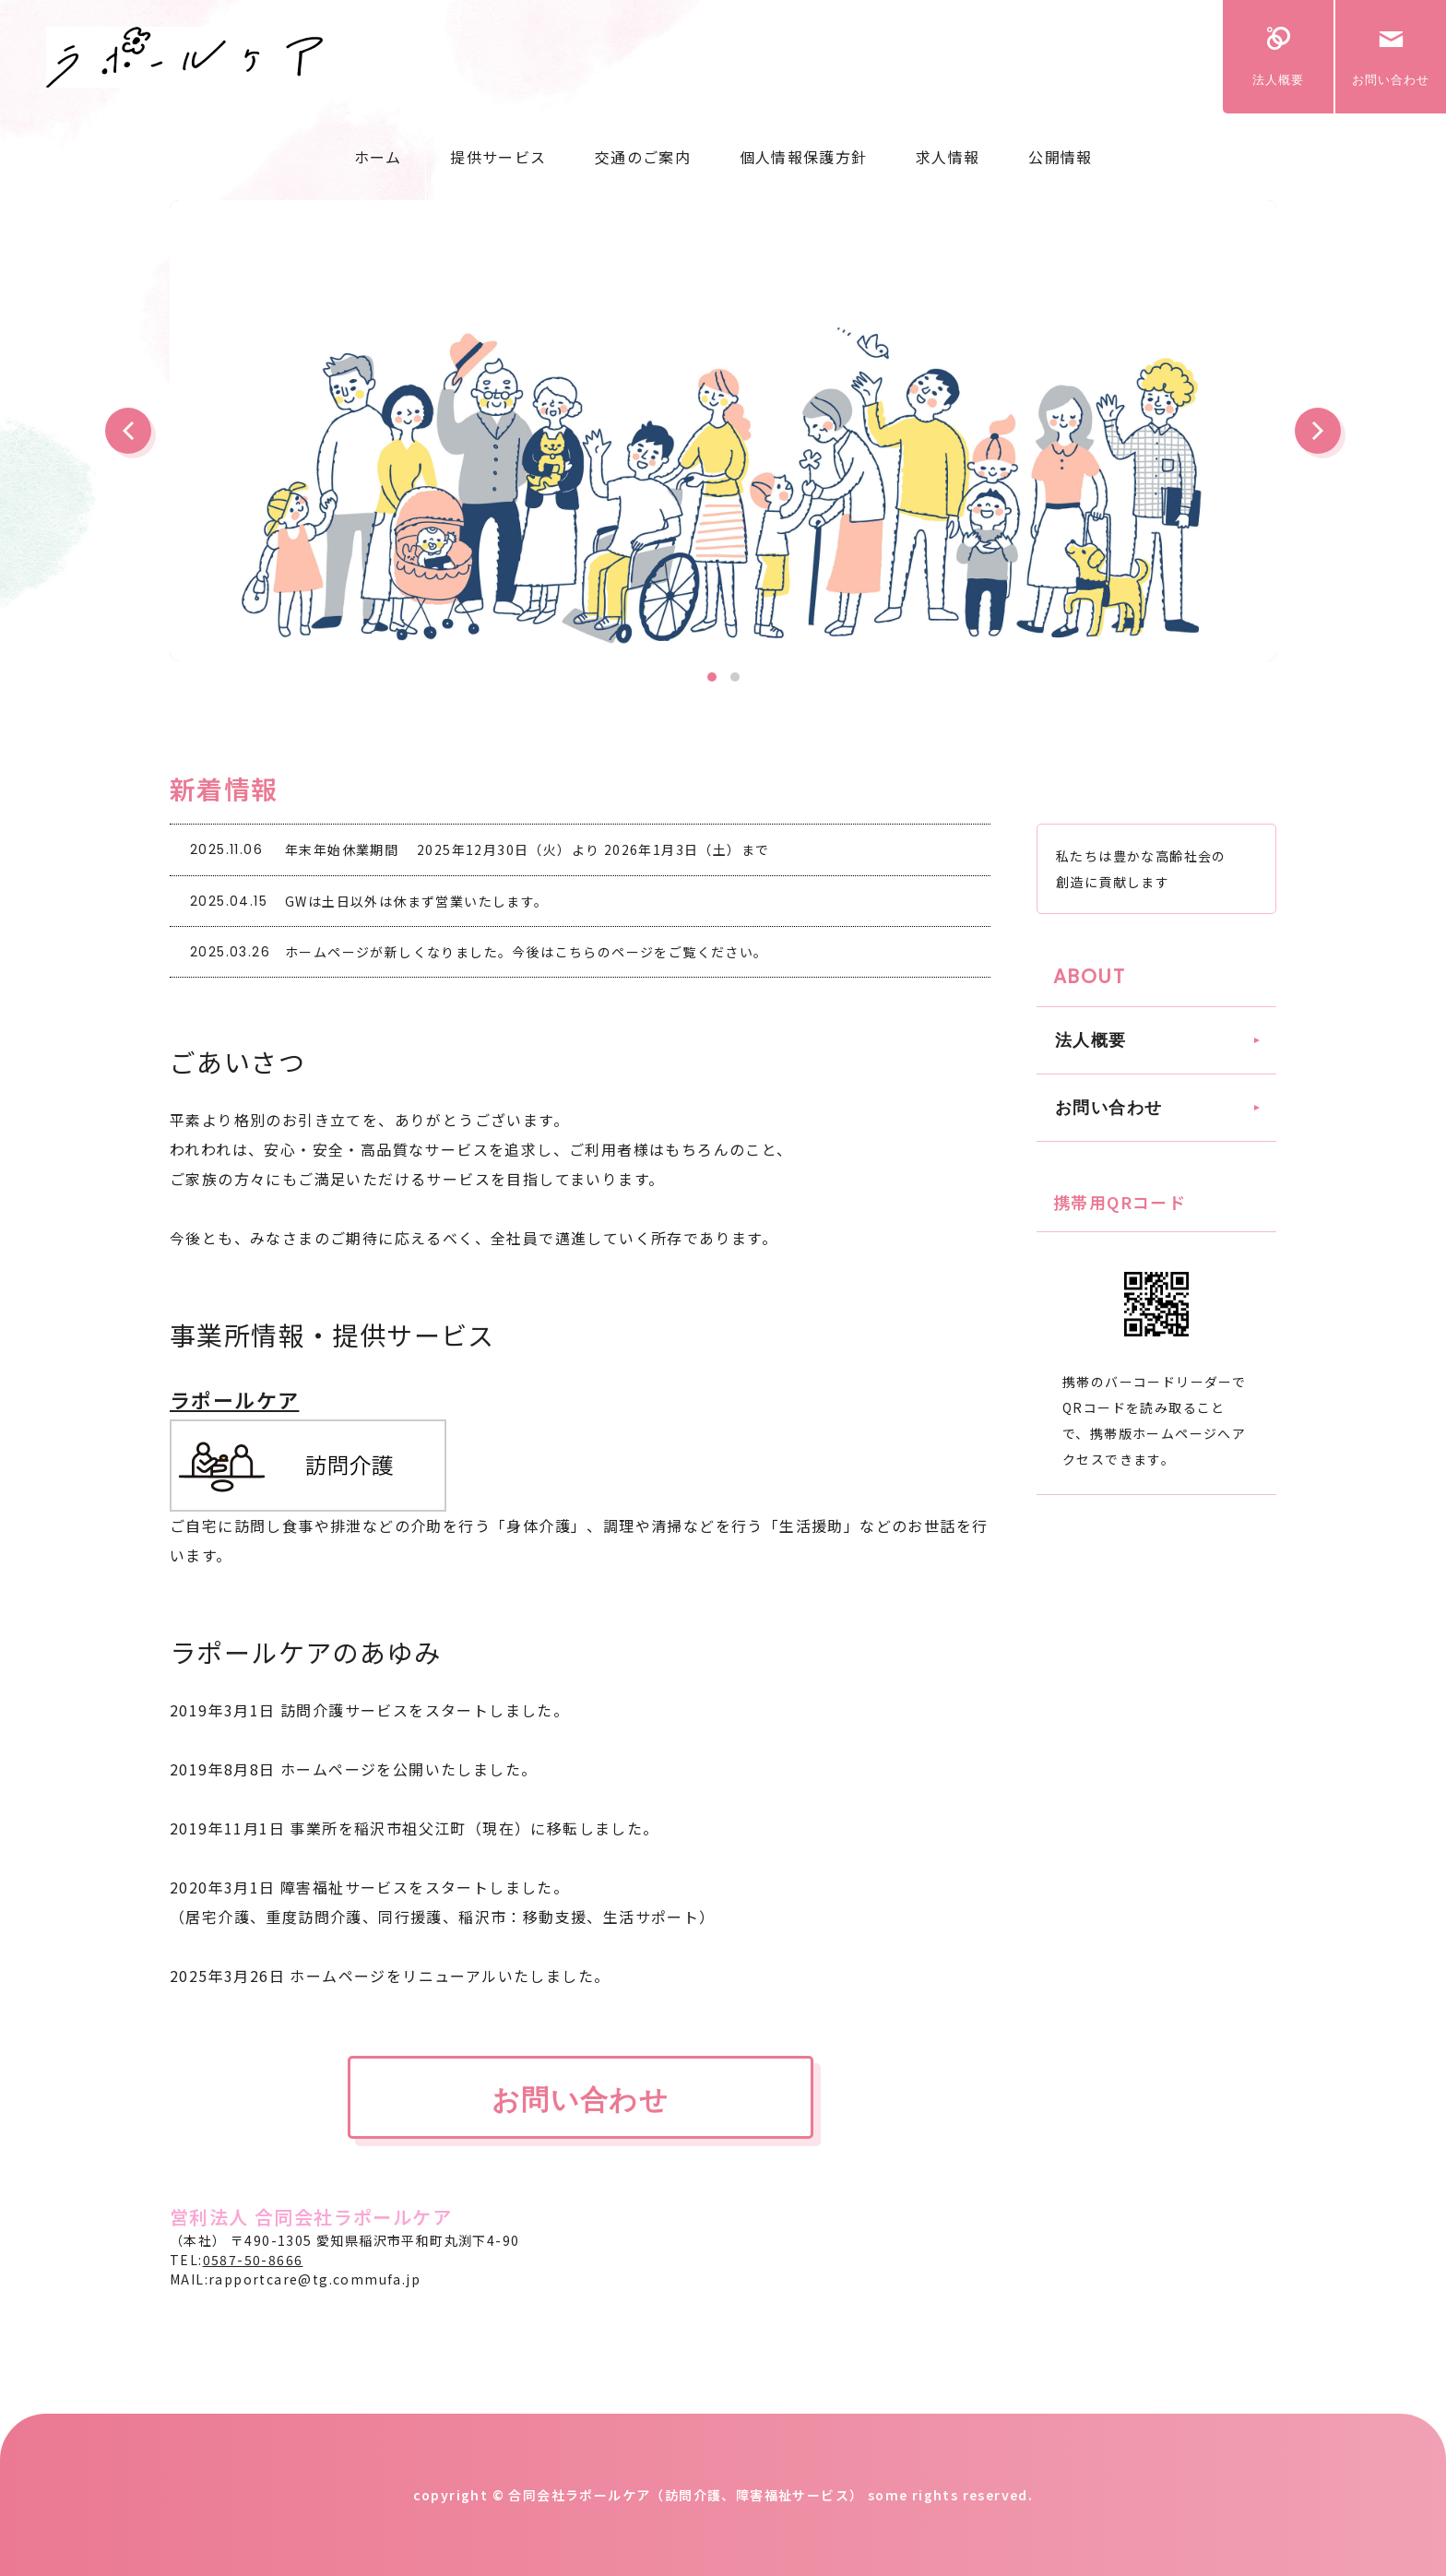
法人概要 (1278, 80)
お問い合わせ (1390, 80)
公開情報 (1060, 157)
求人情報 (947, 157)
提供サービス (498, 157)
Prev (128, 431)
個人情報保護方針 (803, 157)
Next (1318, 431)
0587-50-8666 (253, 2259)
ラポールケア (234, 1399)
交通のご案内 (643, 157)
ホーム (378, 157)
